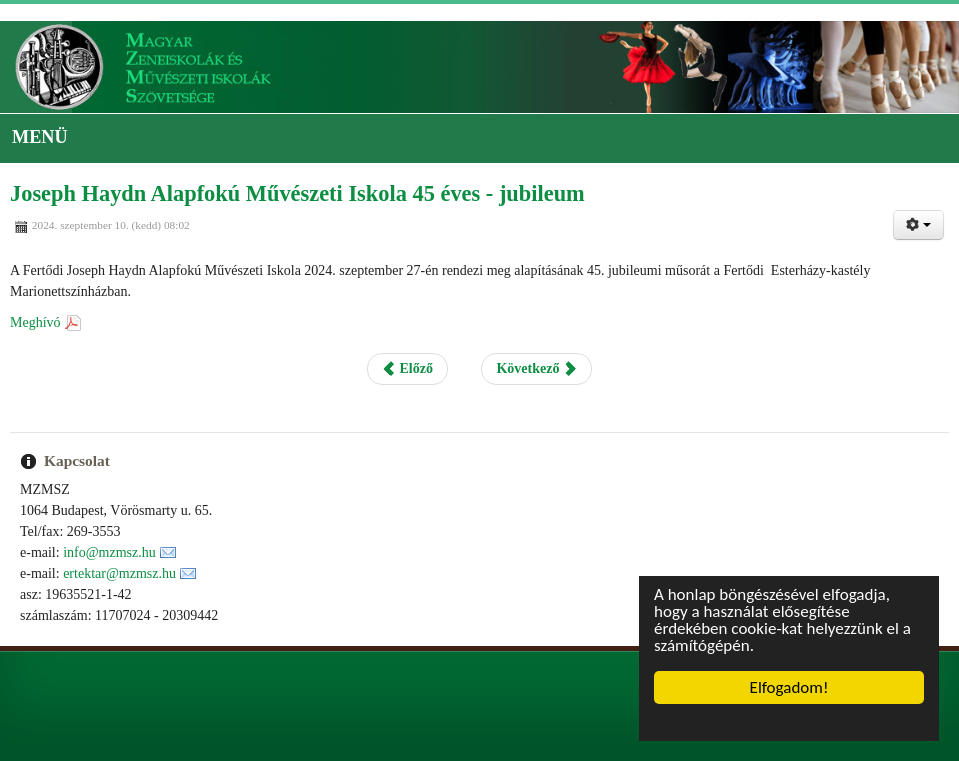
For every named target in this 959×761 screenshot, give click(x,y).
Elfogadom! (789, 687)
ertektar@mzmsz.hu (119, 573)
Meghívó (35, 322)
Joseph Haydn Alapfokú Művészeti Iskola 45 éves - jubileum (297, 193)
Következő (536, 368)
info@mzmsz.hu (109, 552)
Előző (407, 368)
